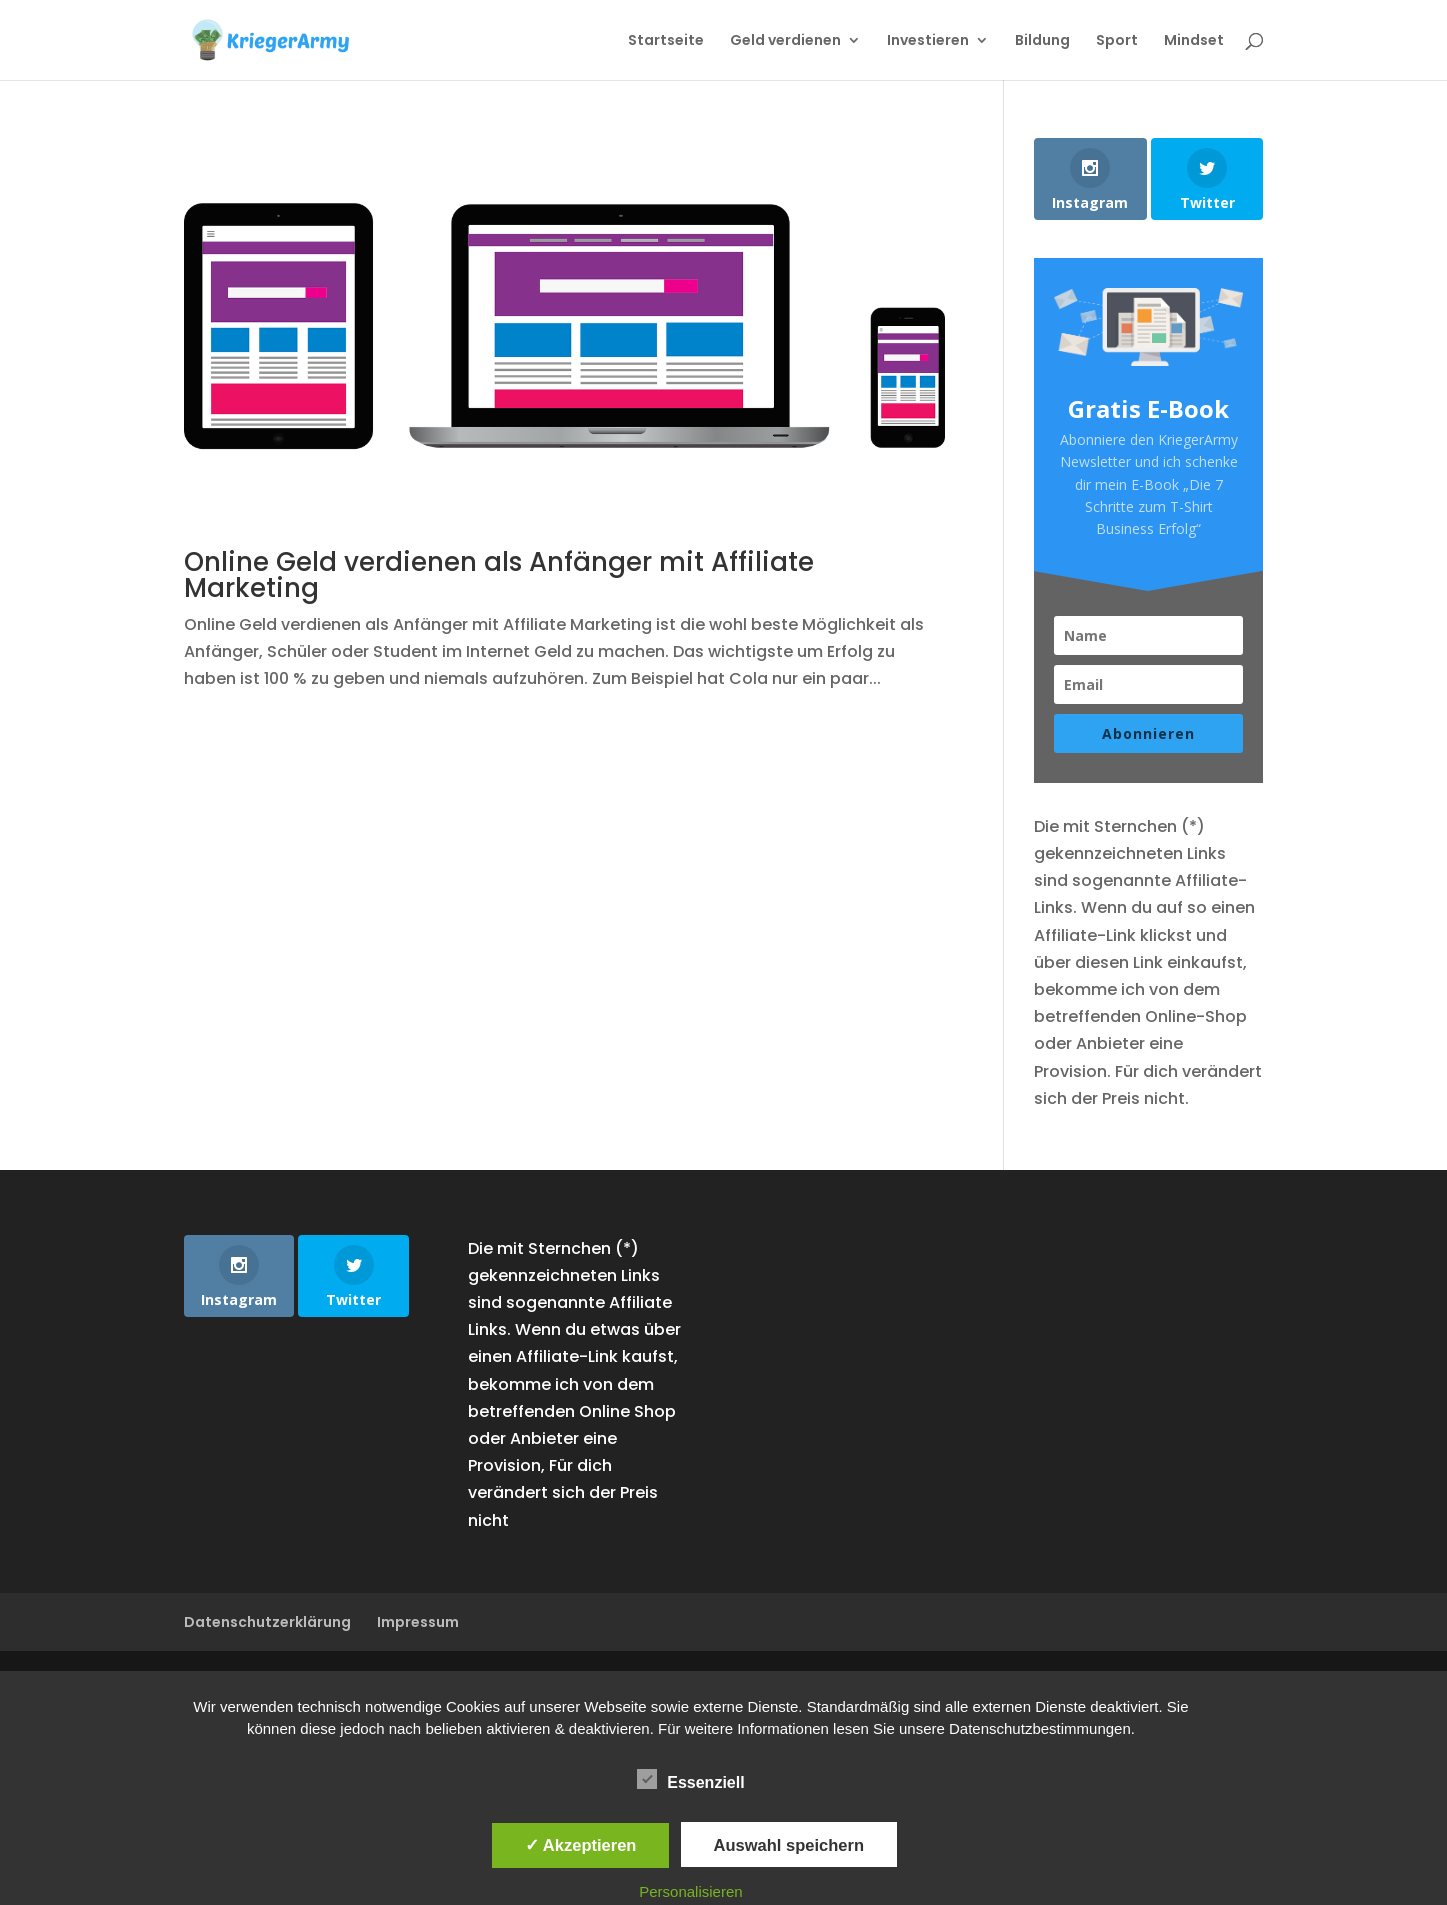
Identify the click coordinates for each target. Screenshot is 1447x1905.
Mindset (1194, 41)
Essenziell (690, 1780)
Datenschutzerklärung (267, 1622)
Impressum (418, 1622)
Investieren (928, 41)
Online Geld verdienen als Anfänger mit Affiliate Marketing (499, 575)
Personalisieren (690, 1891)
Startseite (666, 41)
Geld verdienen (785, 41)
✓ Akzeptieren (581, 1845)
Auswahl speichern (789, 1845)
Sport (1117, 41)
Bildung (1042, 41)
